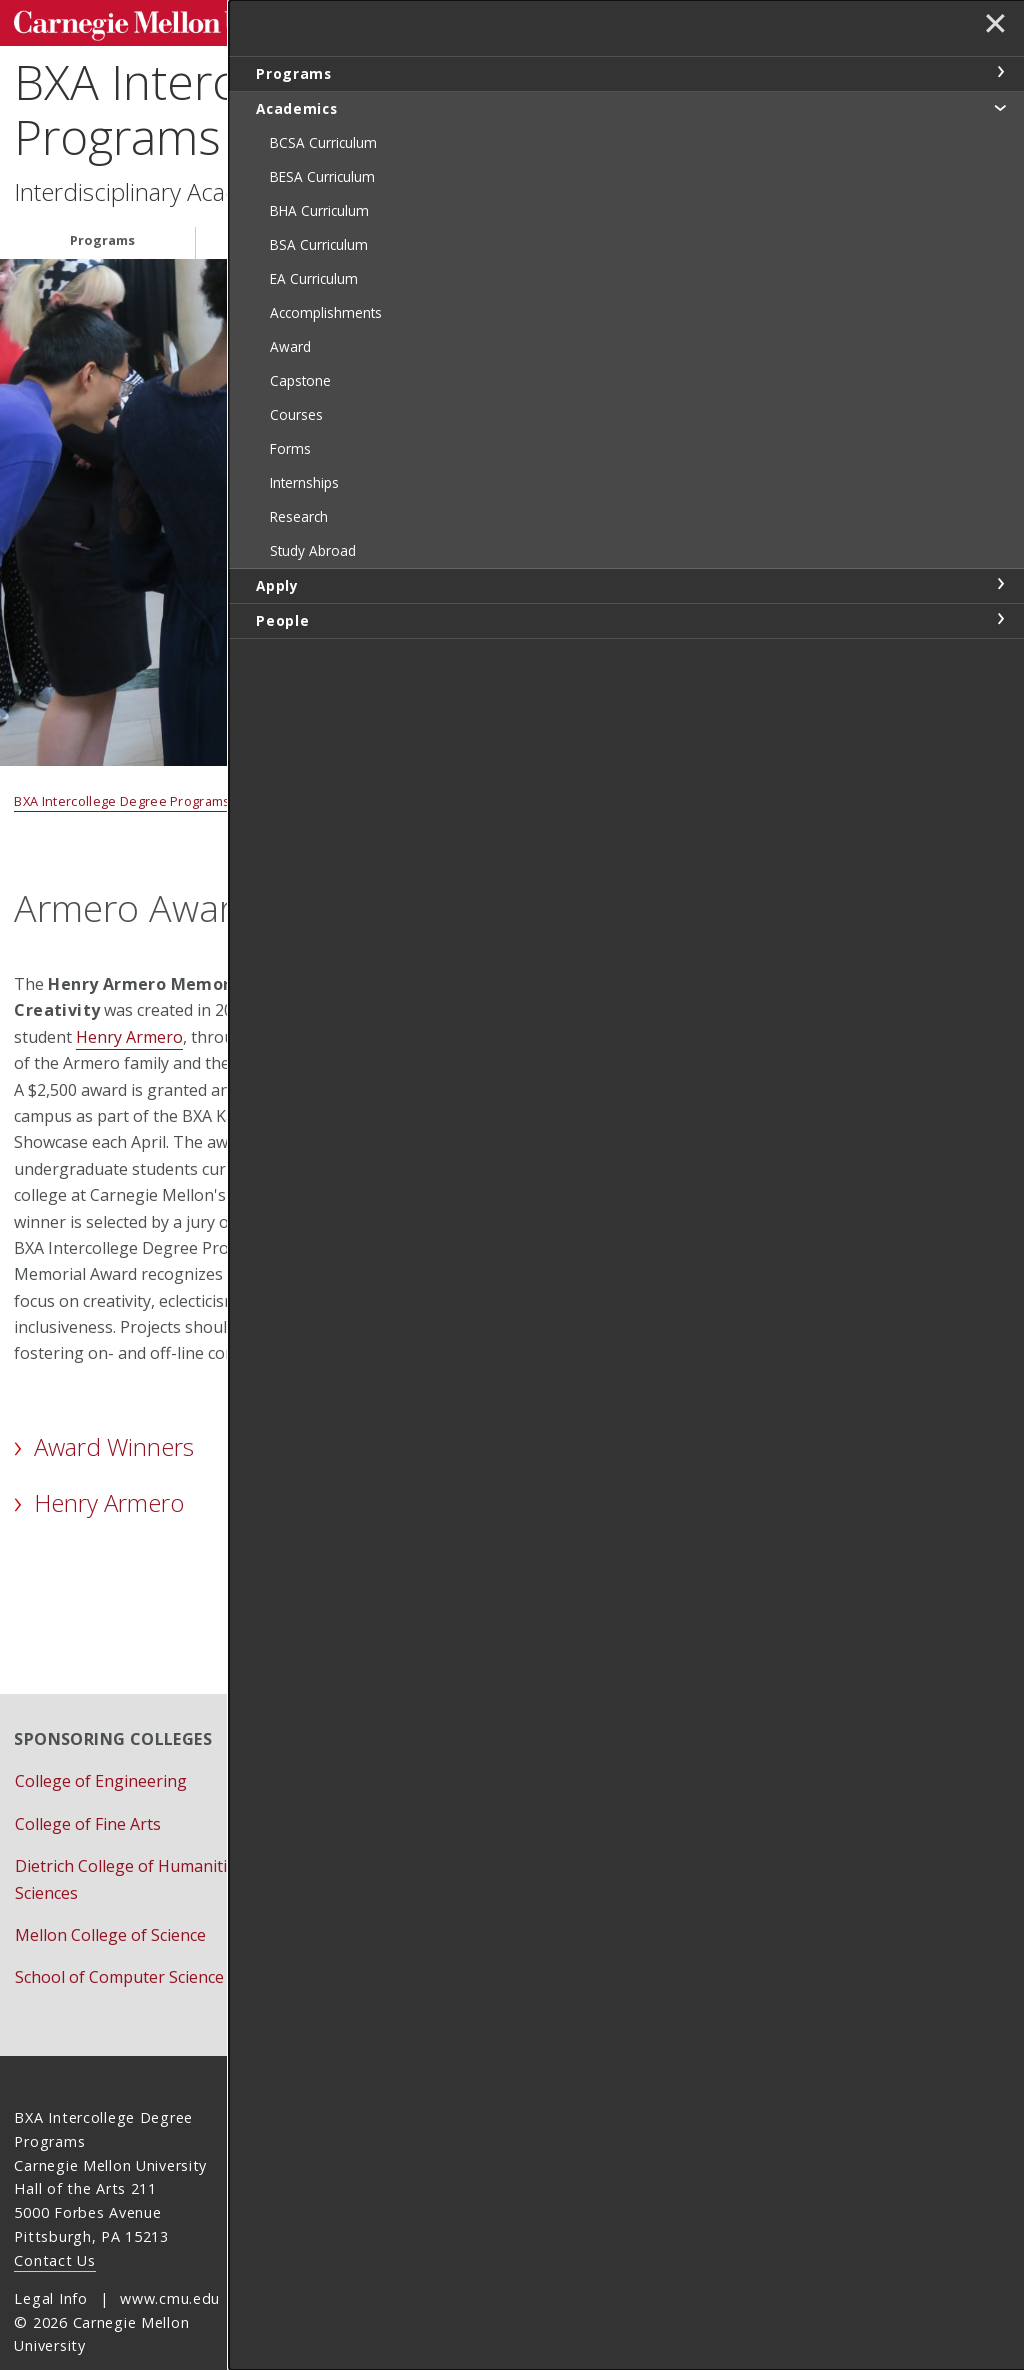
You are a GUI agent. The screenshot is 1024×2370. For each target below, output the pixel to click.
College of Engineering (101, 1743)
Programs (102, 232)
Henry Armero (129, 1030)
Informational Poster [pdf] (585, 1409)
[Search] (623, 19)
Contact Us (54, 2221)
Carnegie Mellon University (164, 21)
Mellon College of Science (110, 1896)
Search (696, 19)
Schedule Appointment (456, 1912)
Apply (468, 232)
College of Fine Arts (88, 1785)
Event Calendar (427, 1785)
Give (387, 1870)
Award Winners (114, 1439)
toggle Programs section (1000, 72)
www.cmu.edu (170, 2259)
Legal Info (50, 2259)
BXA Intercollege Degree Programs (274, 102)
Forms (394, 1828)
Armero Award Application (562, 1575)
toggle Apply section (1000, 584)
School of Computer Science (119, 1939)
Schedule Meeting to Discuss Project (585, 1492)
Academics (292, 232)
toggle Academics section (1000, 107)
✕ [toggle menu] (990, 29)
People (632, 232)
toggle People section (1000, 619)
